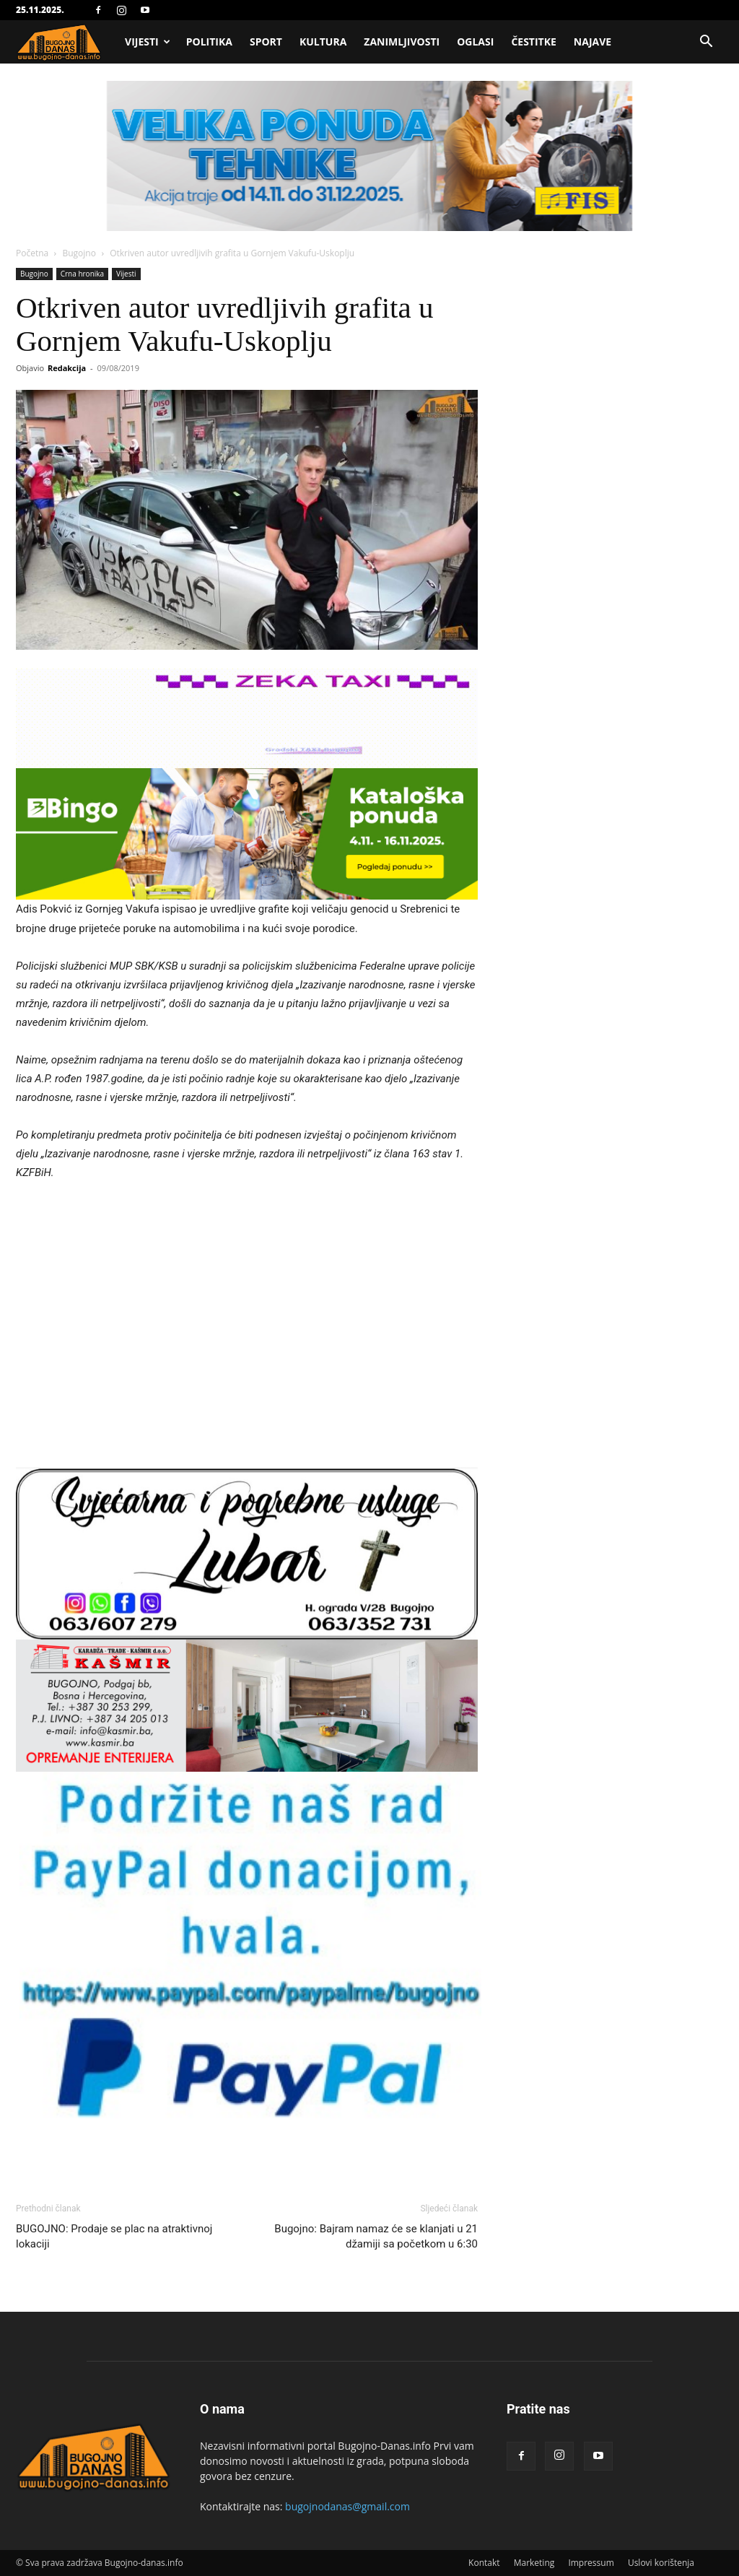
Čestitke (533, 41)
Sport (266, 41)
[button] (705, 43)
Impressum (590, 2563)
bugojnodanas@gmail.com (347, 2506)
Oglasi (475, 41)
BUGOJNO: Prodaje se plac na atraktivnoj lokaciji (114, 2236)
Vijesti (147, 41)
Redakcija (67, 367)
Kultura (322, 41)
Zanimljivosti (402, 41)
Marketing (534, 2563)
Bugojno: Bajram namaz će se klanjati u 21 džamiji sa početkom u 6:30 (376, 2236)
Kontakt (483, 2563)
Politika (209, 41)
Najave (592, 41)
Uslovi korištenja (661, 2563)
